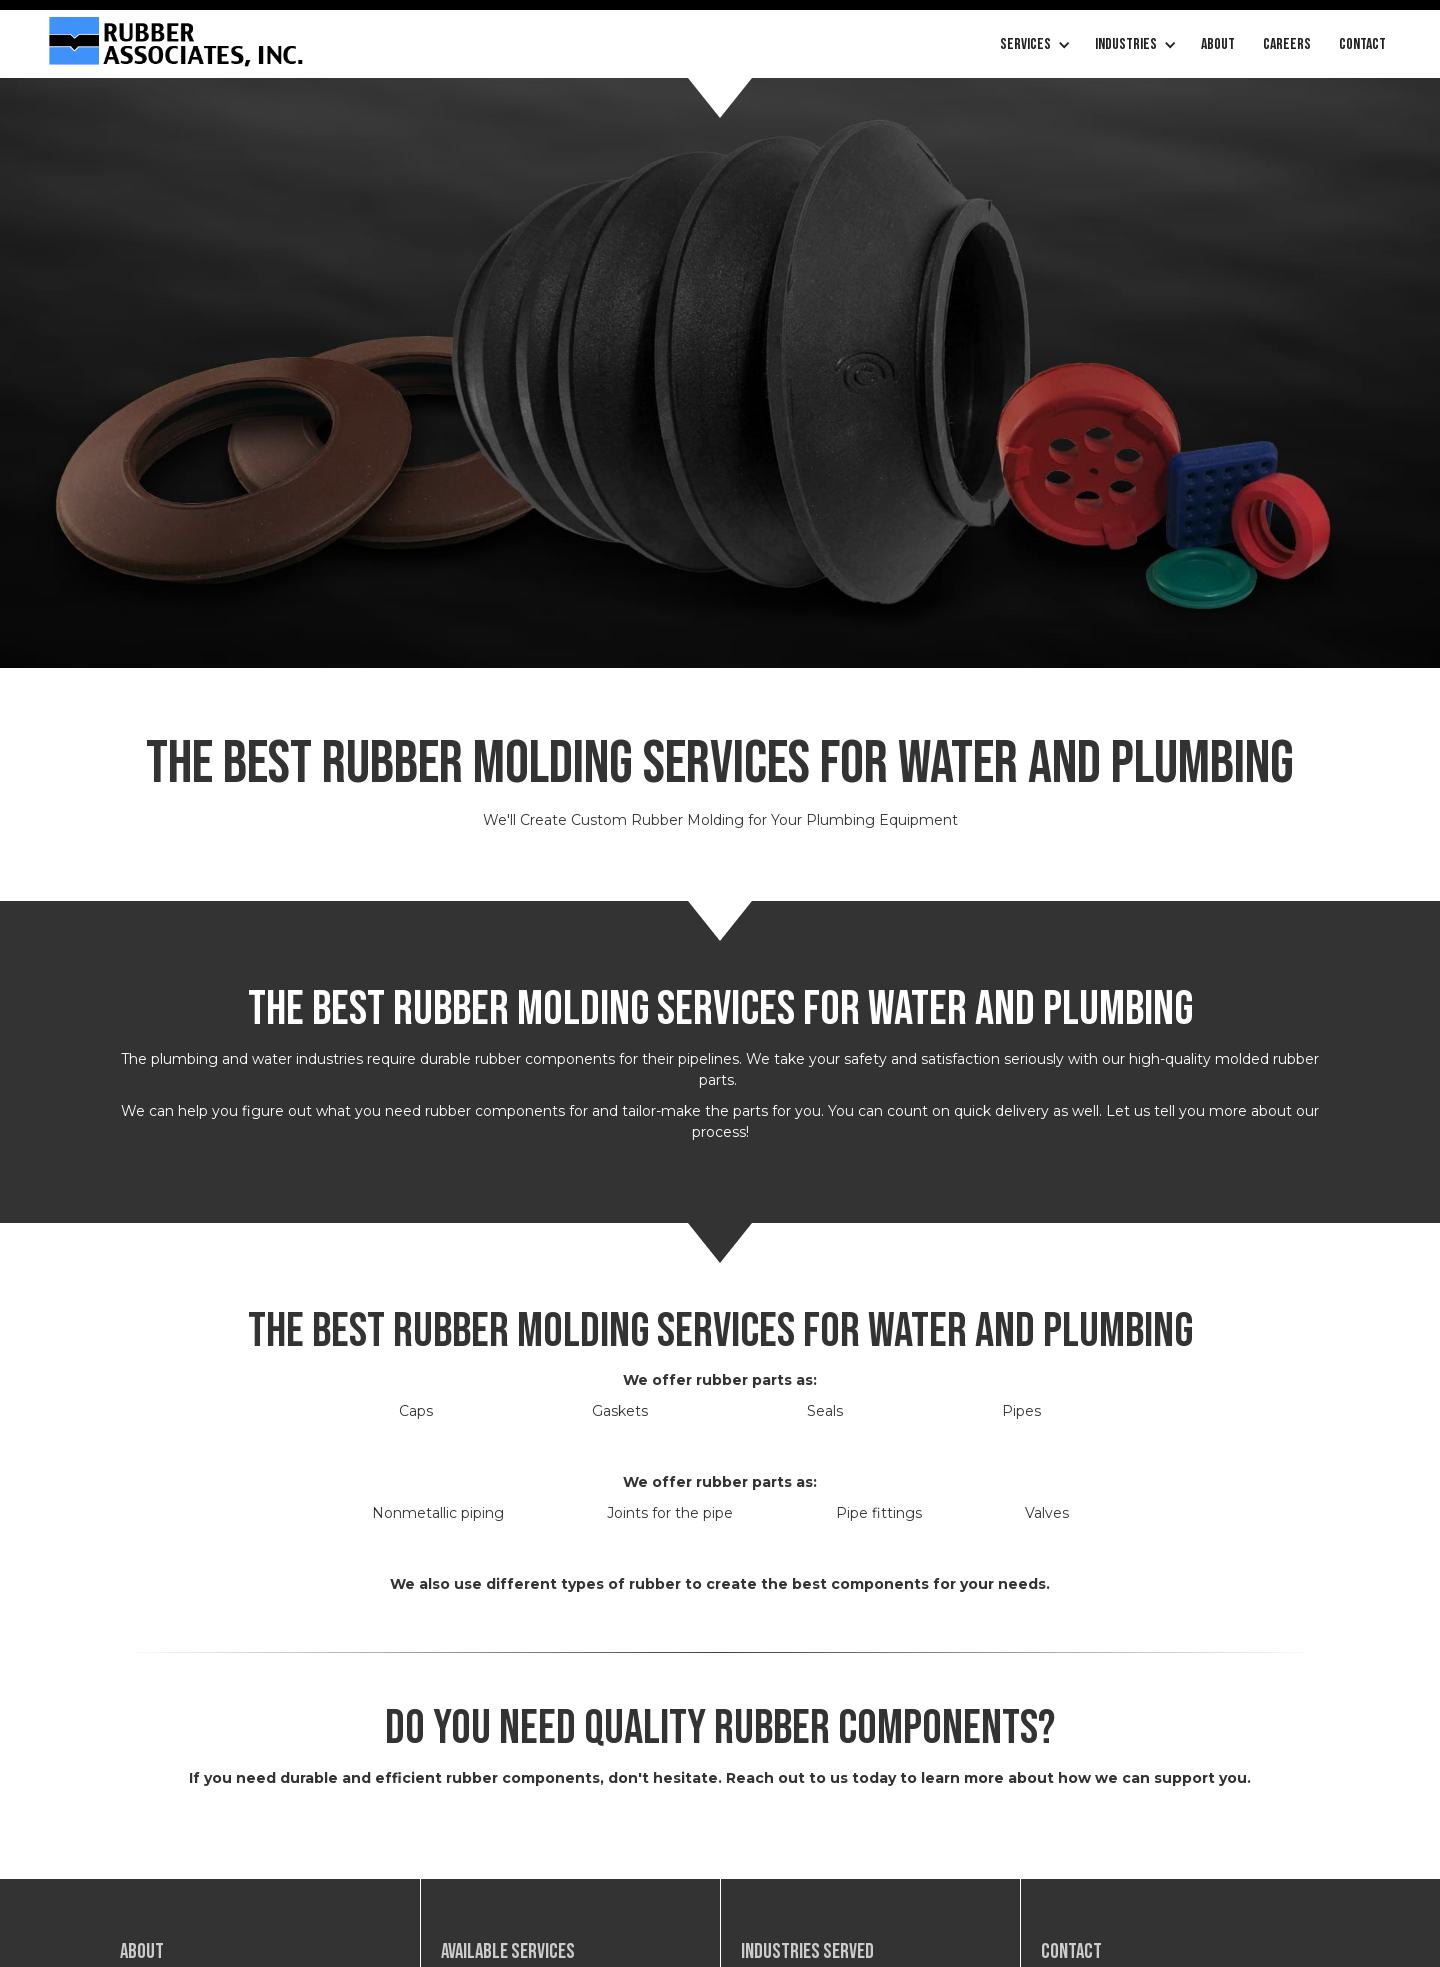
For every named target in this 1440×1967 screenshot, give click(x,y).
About (1218, 44)
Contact (1362, 44)
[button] (1033, 45)
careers (1287, 44)
